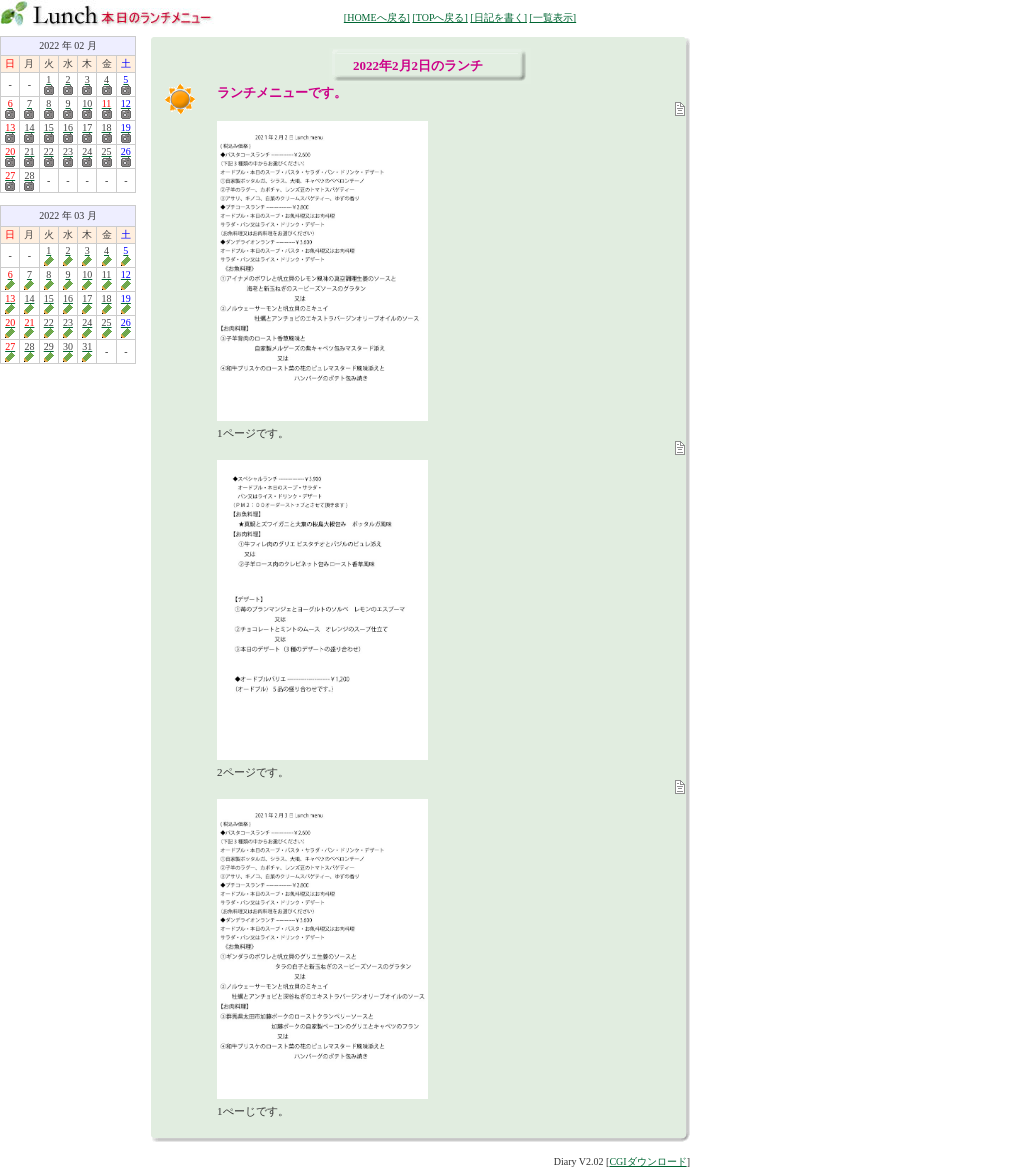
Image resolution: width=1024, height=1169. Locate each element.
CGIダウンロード (647, 1161)
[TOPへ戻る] (439, 17)
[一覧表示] (552, 17)
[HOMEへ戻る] (377, 17)
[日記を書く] (498, 17)
